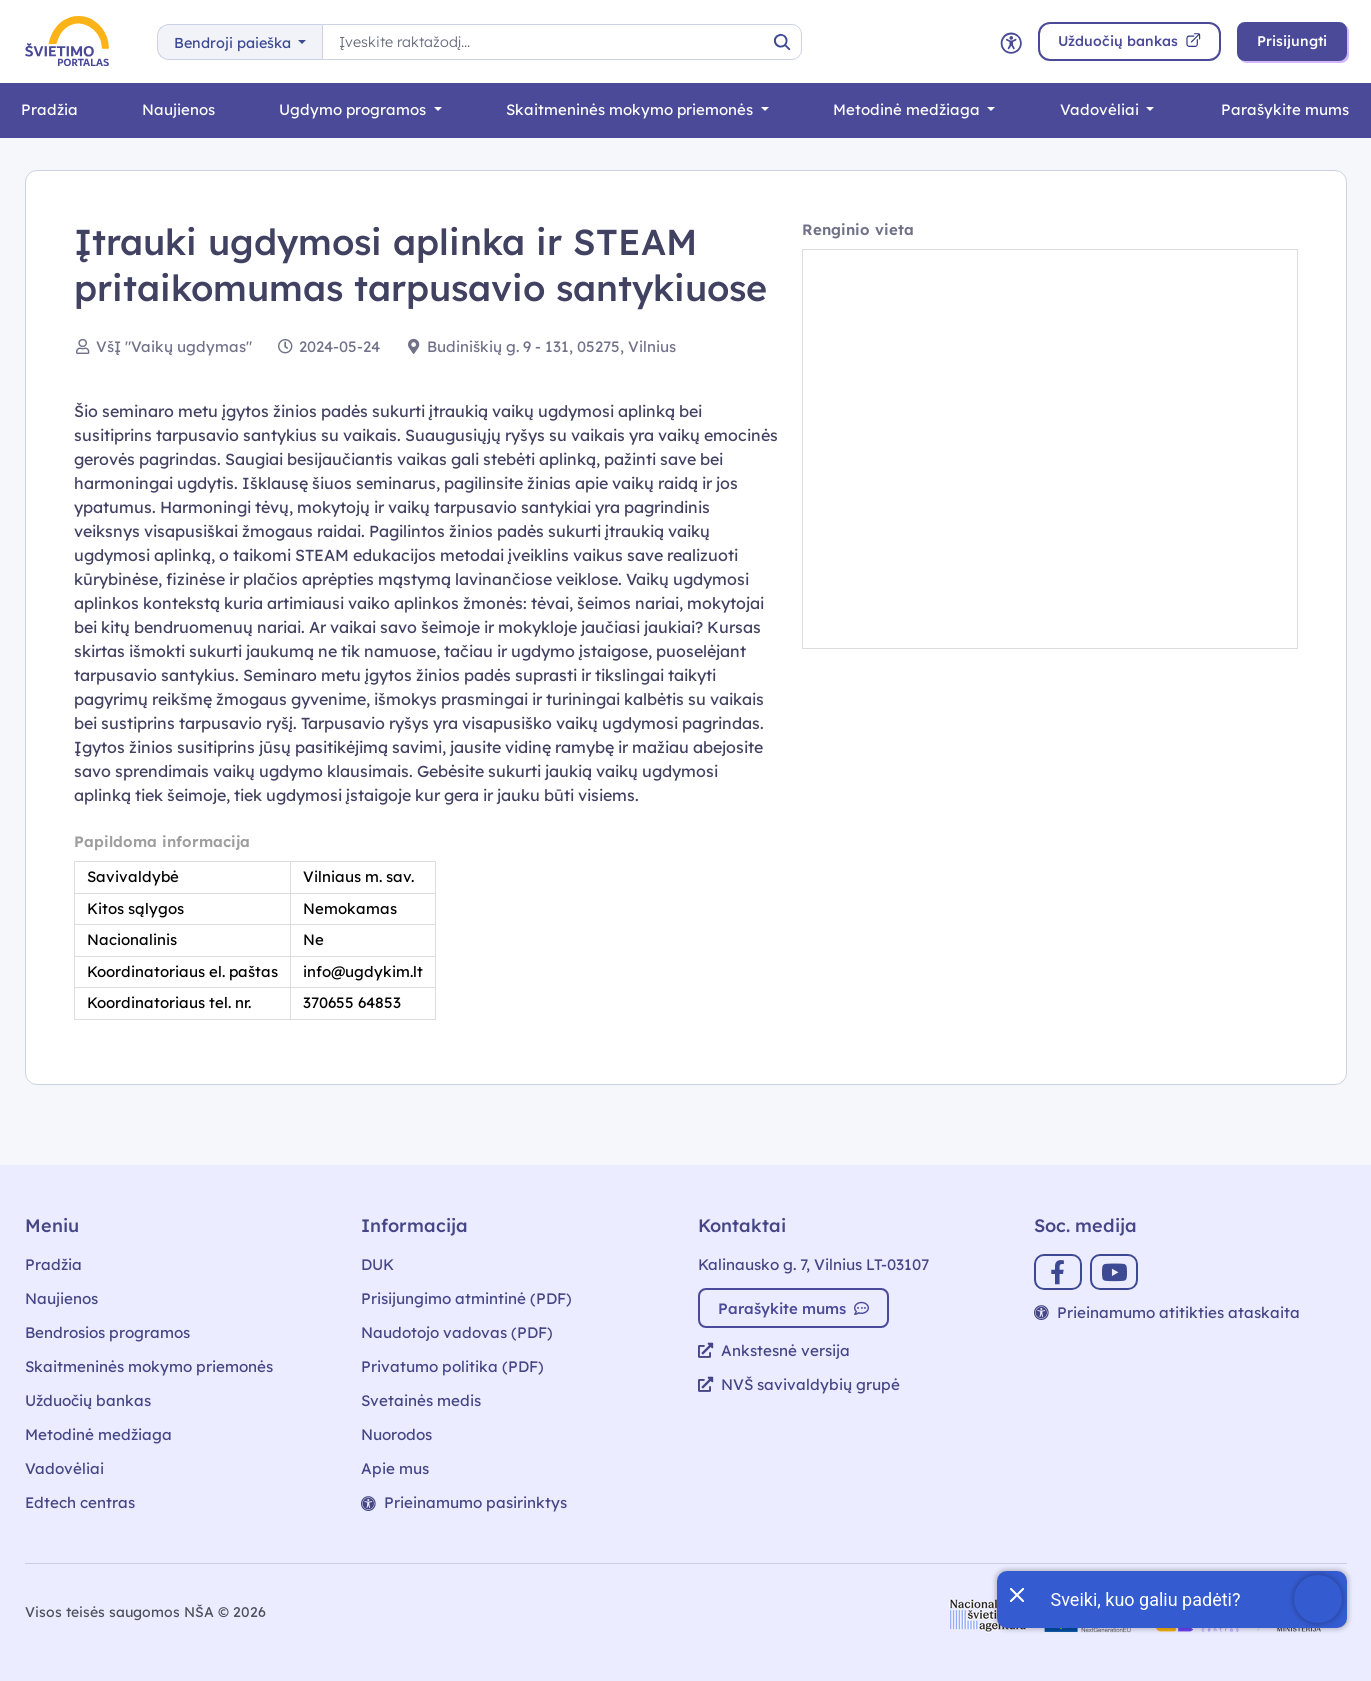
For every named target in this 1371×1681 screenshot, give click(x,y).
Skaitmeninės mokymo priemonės (631, 109)
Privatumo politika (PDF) (452, 1366)
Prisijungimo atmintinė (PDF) (466, 1298)
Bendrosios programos (107, 1332)
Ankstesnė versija (774, 1350)
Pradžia (49, 109)
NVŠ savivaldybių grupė (799, 1384)
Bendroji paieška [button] (234, 43)
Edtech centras (80, 1502)
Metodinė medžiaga (908, 109)
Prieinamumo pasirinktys (464, 1502)
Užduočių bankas (88, 1400)
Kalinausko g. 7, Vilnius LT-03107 (813, 1264)
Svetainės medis (421, 1400)
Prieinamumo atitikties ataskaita (1167, 1312)
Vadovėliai (1101, 109)
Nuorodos (396, 1434)
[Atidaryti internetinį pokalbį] (1172, 1599)
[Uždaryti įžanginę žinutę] (1016, 1593)
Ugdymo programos (354, 109)
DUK (377, 1264)
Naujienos (178, 109)
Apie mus (395, 1468)
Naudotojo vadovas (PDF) (457, 1332)
